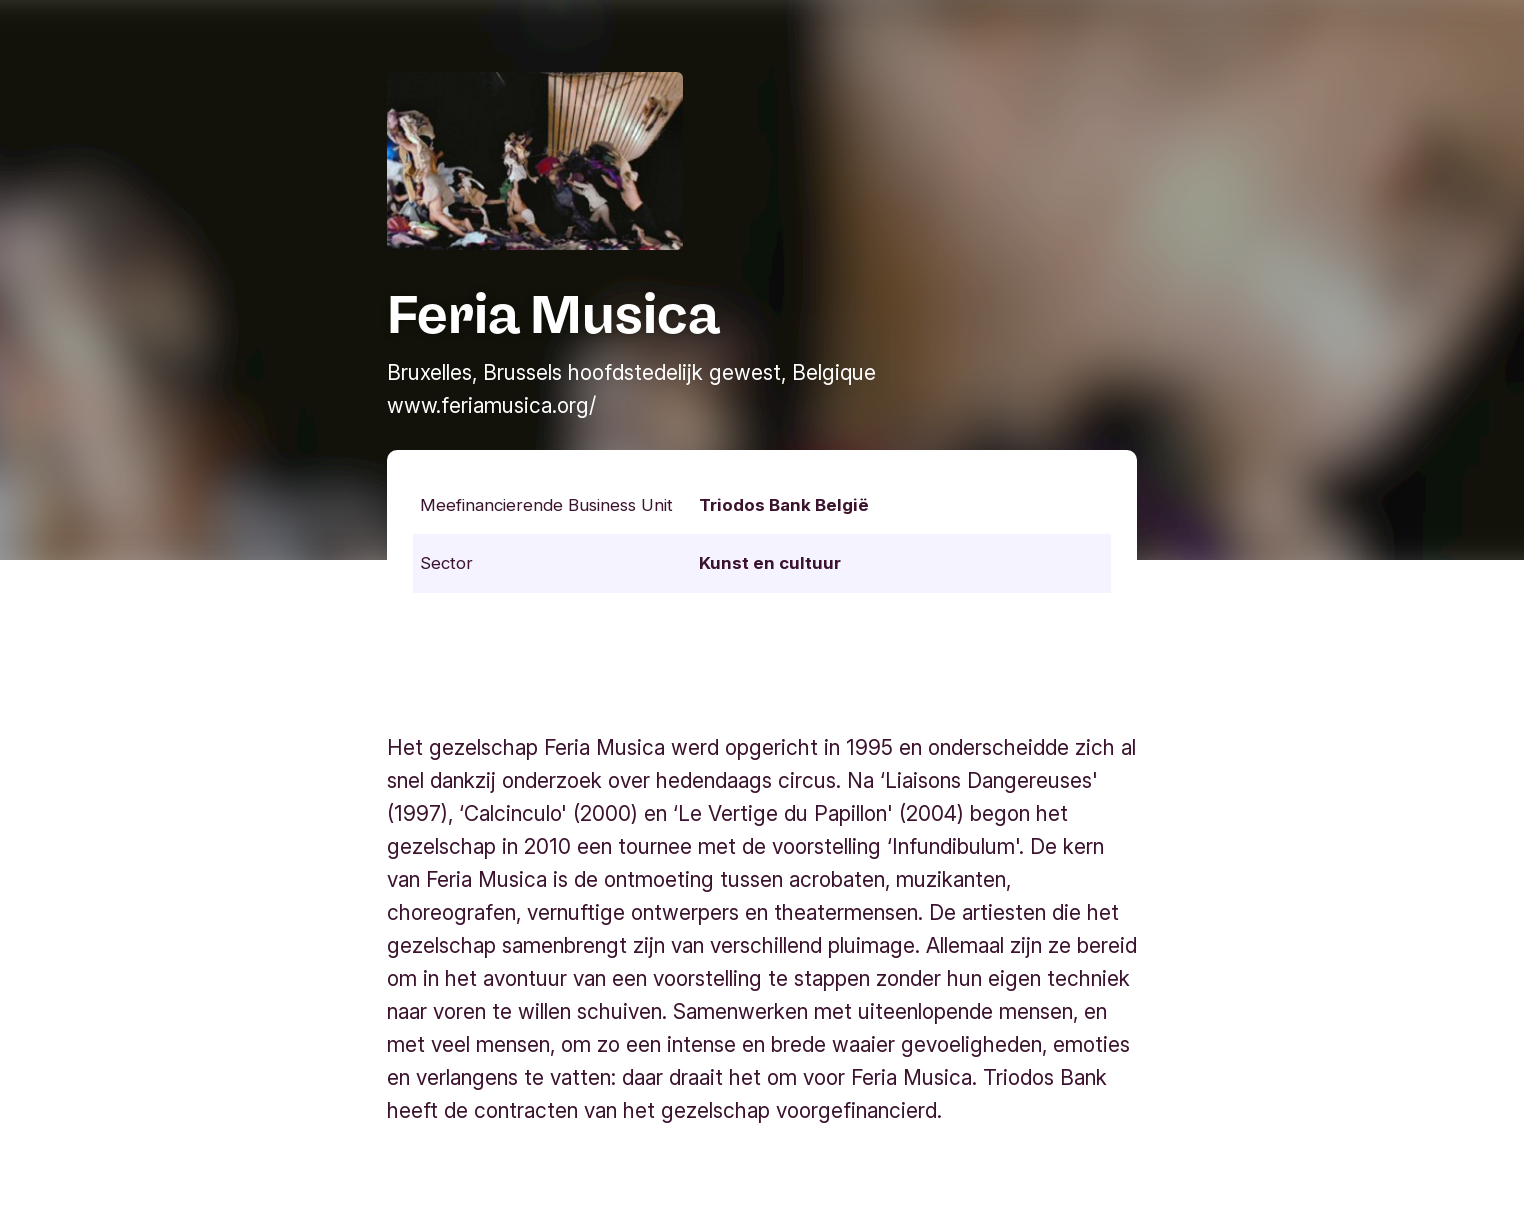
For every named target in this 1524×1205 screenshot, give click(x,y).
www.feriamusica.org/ (491, 405)
